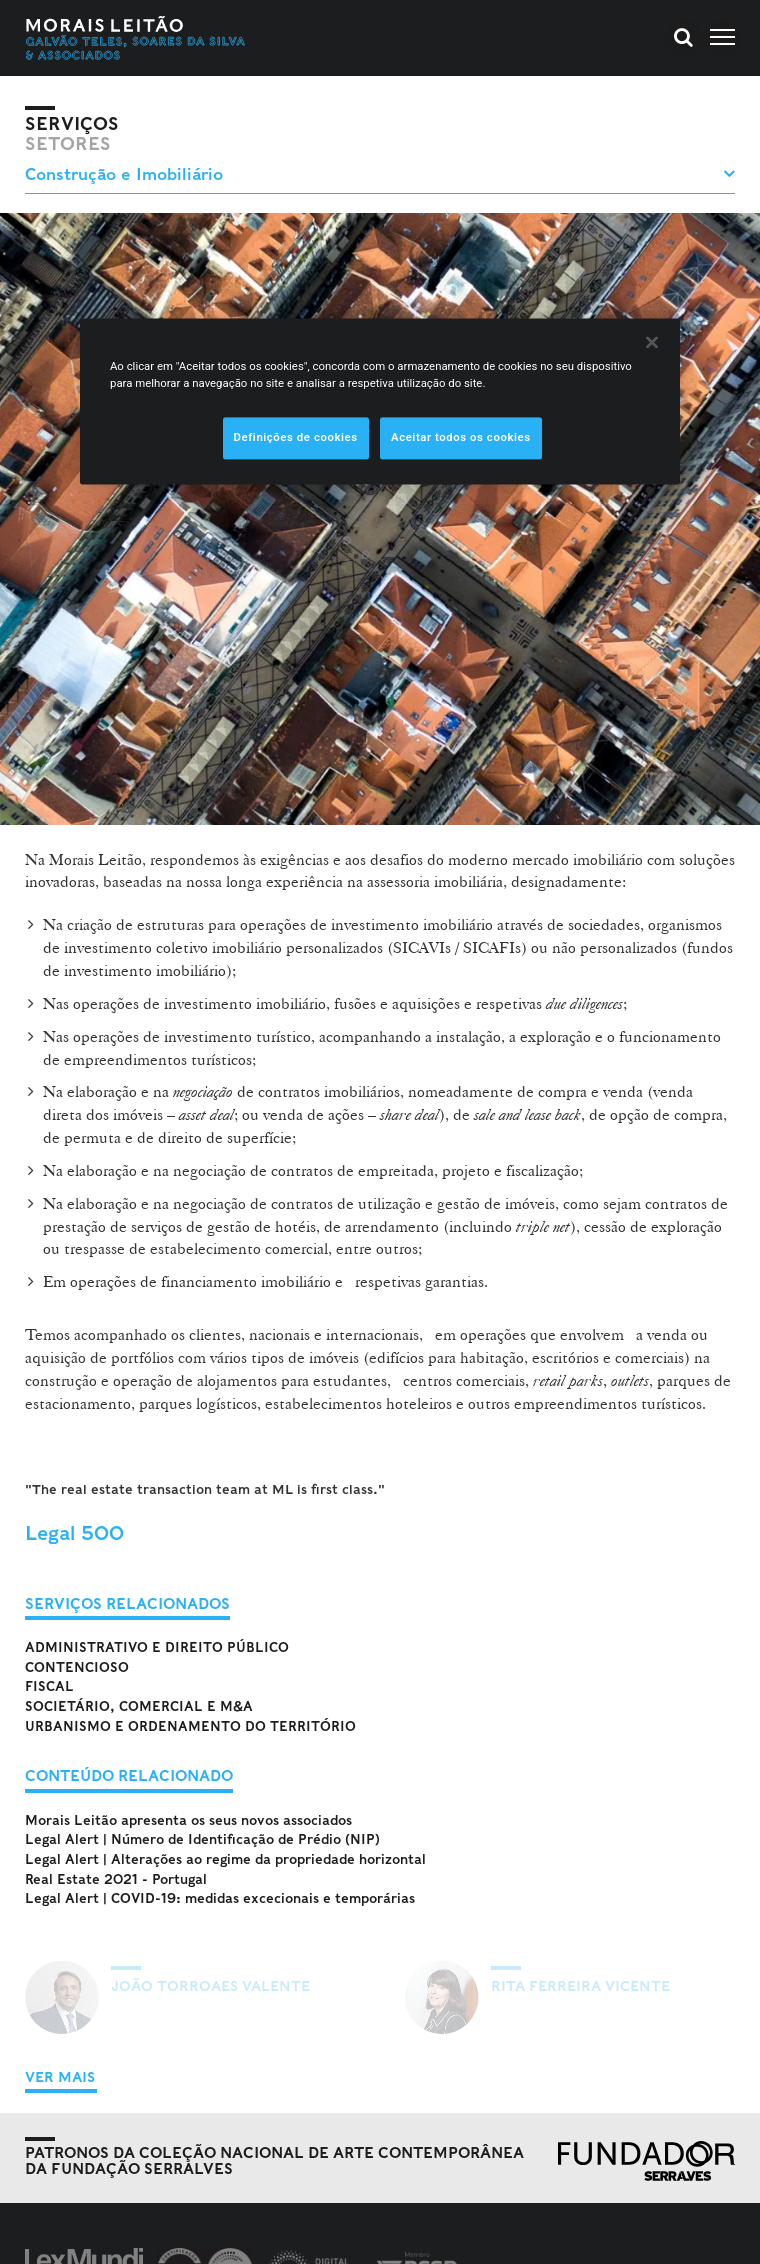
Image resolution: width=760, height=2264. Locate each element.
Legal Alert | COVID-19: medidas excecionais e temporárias (220, 1898)
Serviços (72, 124)
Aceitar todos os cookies (461, 437)
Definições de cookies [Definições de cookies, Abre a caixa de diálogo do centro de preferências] (296, 437)
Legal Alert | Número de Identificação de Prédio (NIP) (202, 1839)
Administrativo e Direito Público (157, 1647)
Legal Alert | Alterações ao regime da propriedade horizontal (225, 1859)
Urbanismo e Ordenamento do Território (190, 1726)
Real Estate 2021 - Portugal (116, 1879)
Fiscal (49, 1686)
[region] (380, 401)
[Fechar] (652, 342)
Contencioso (77, 1667)
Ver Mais (60, 2077)
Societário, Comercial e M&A (139, 1706)
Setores (68, 144)
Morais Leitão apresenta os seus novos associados (188, 1820)
